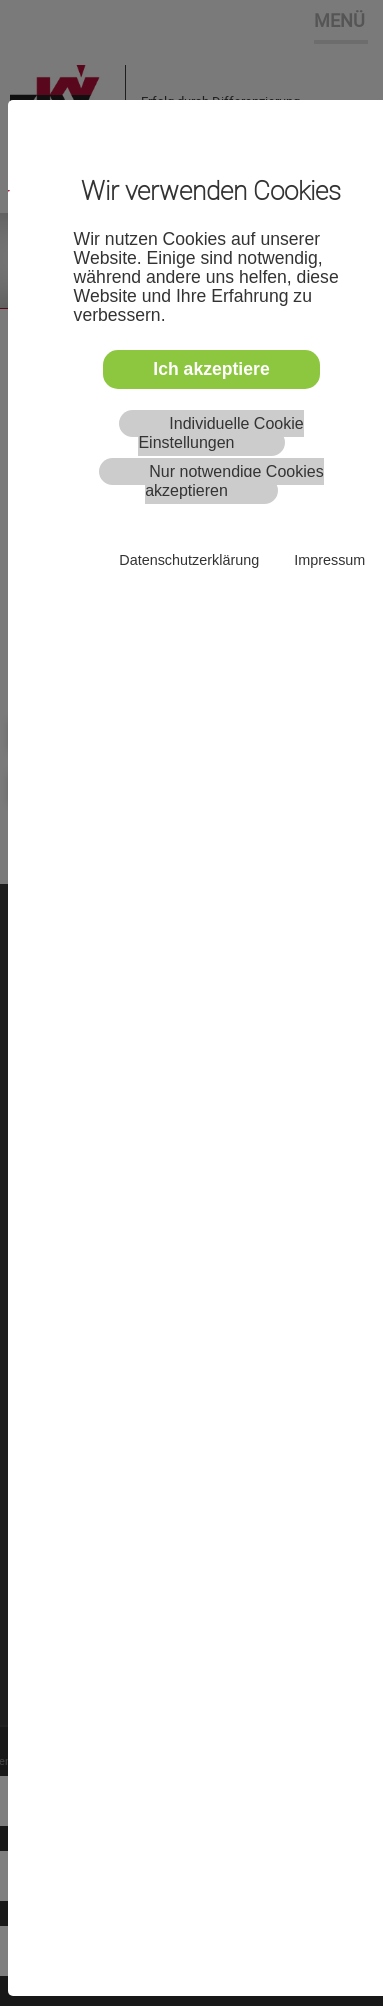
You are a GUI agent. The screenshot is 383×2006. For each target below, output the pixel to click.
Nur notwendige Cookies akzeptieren (234, 481)
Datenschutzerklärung (189, 560)
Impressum (329, 560)
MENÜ (339, 20)
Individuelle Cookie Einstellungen (220, 433)
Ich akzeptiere (211, 369)
